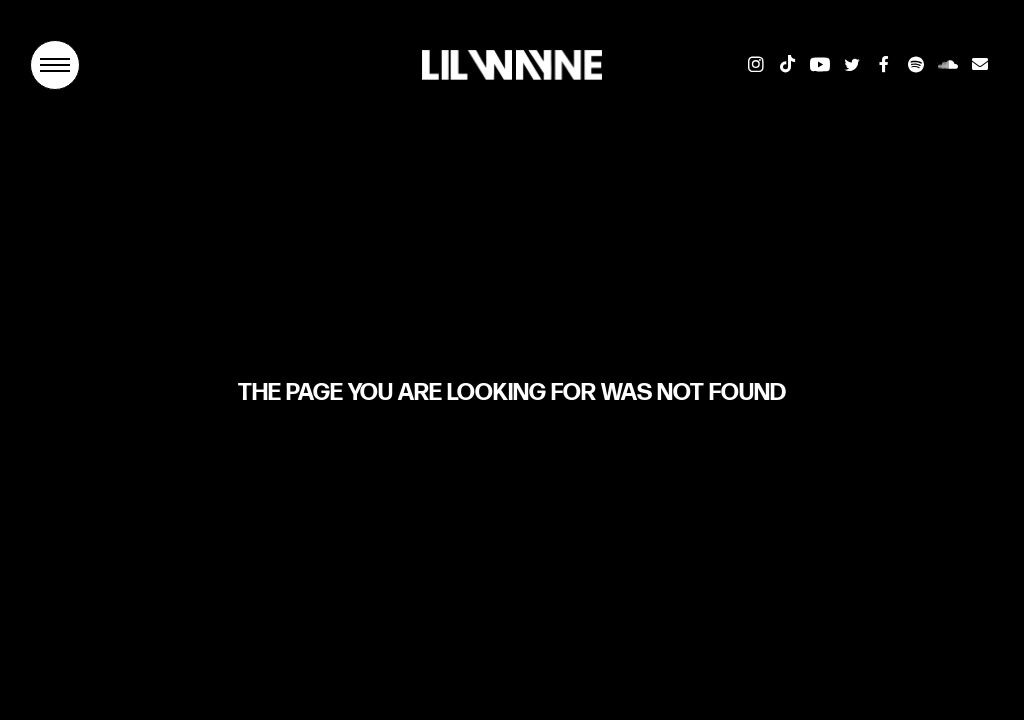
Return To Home (512, 461)
